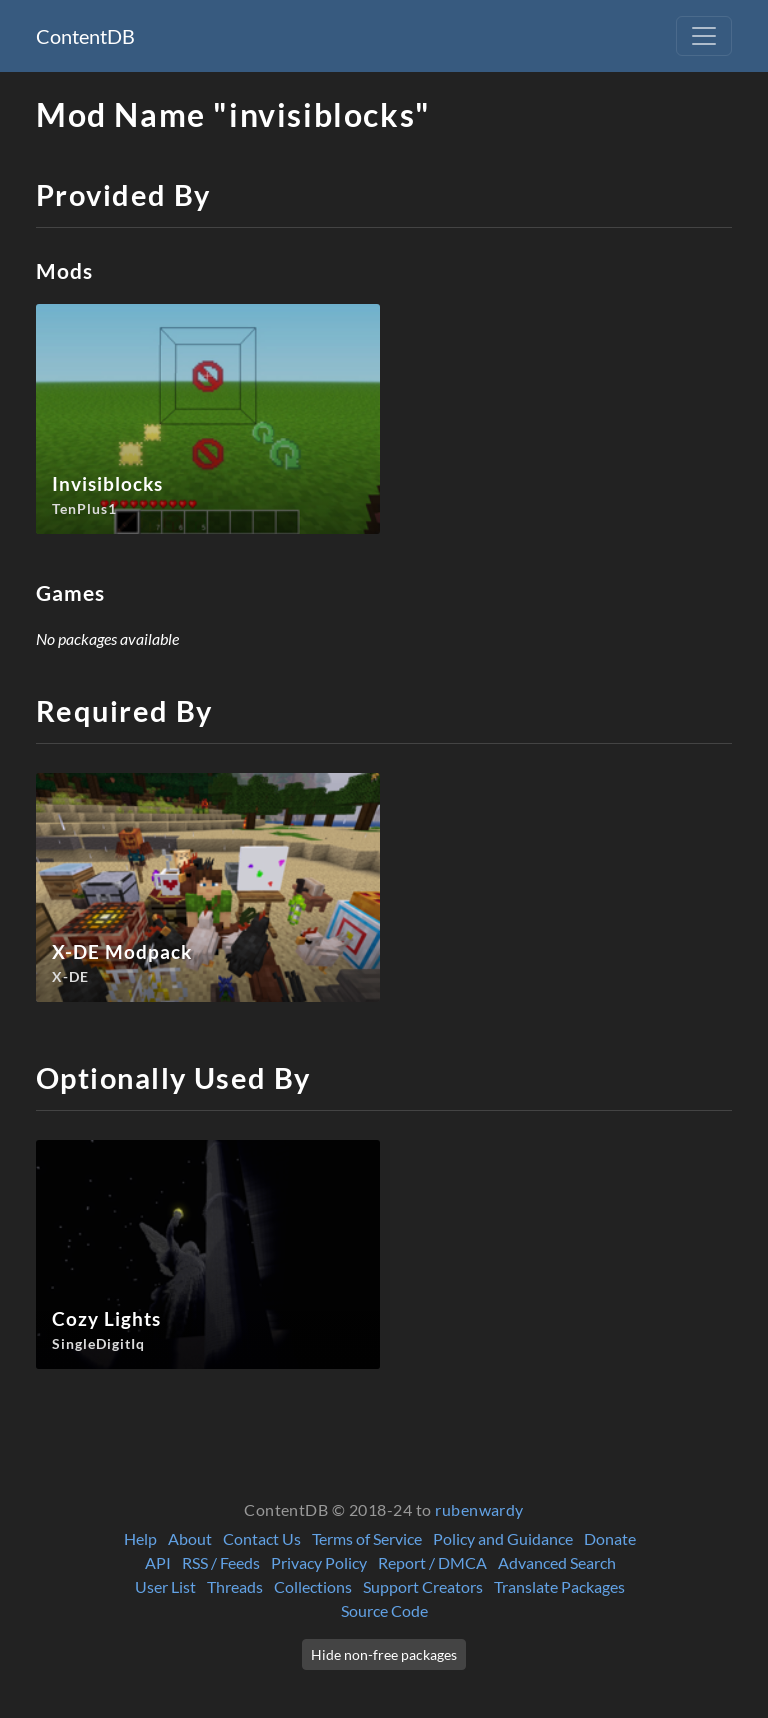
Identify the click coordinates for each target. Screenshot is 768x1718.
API (158, 1562)
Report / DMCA (432, 1562)
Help (140, 1538)
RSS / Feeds (221, 1562)
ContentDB (85, 36)
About (190, 1538)
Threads (235, 1586)
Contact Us (262, 1538)
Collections (313, 1586)
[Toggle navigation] (704, 36)
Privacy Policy (319, 1562)
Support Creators (423, 1586)
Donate (610, 1538)
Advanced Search (557, 1562)
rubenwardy (479, 1509)
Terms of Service (367, 1538)
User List (165, 1586)
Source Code (384, 1610)
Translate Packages (559, 1586)
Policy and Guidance (503, 1538)
